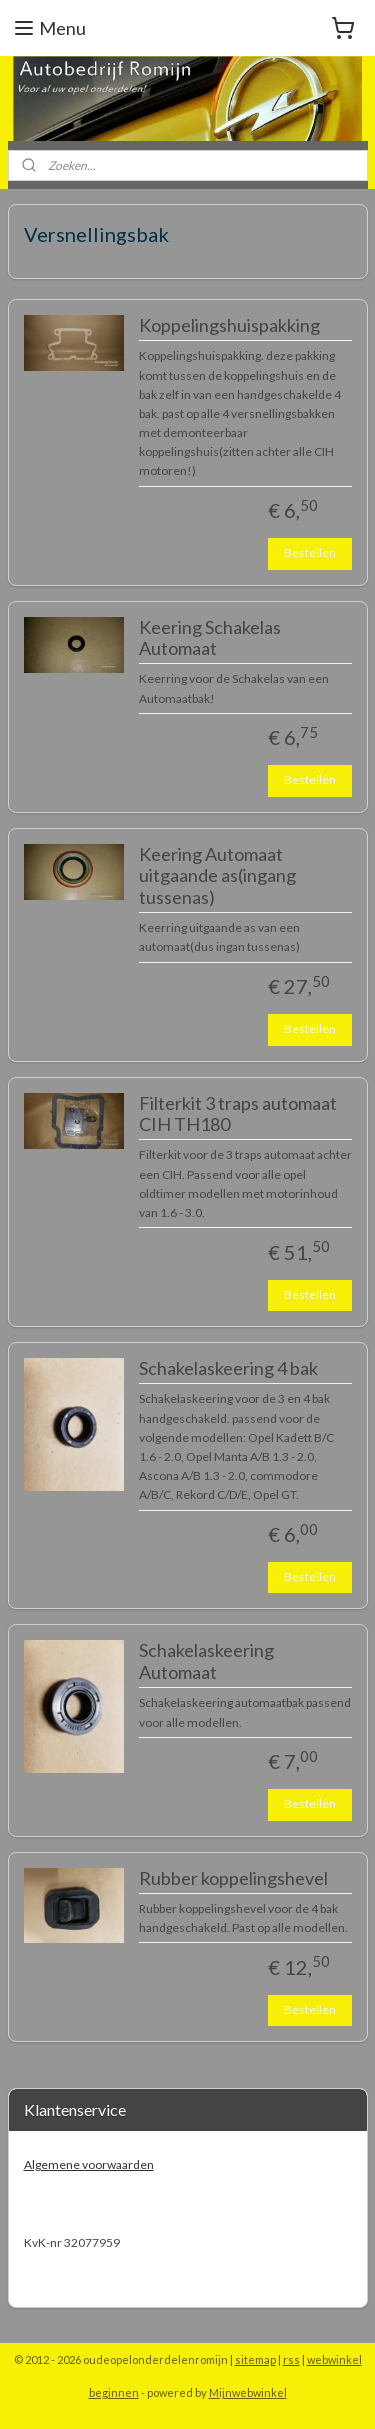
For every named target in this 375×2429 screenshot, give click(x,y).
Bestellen (310, 552)
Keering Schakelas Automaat (210, 638)
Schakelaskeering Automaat (206, 1662)
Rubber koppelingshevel (233, 1878)
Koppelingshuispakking (229, 325)
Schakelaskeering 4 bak (228, 1368)
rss (291, 2359)
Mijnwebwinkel (248, 2392)
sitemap (255, 2359)
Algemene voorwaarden (89, 2164)
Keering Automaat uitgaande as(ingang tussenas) (217, 876)
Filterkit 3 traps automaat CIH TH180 (238, 1114)
